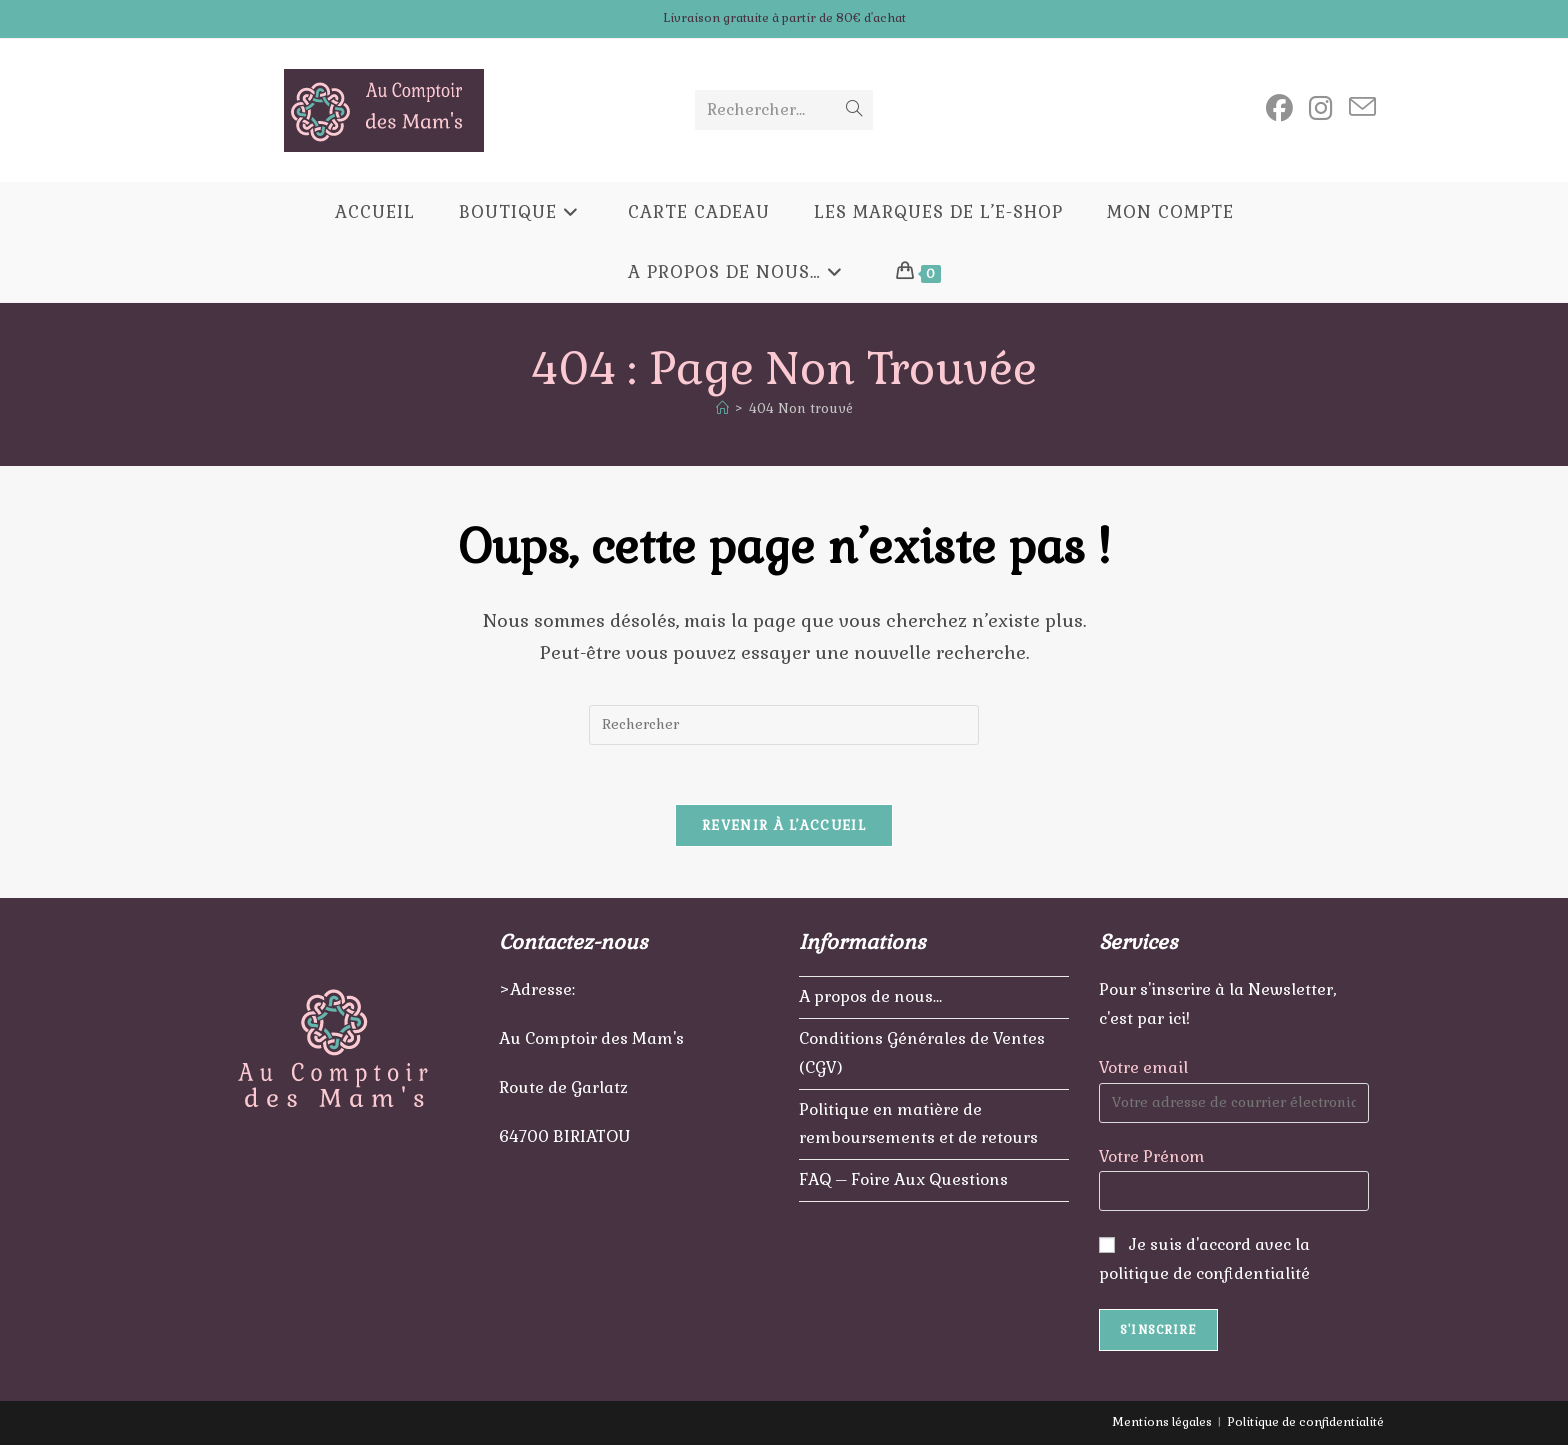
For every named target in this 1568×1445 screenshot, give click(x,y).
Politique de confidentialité (1305, 1422)
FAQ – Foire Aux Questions (903, 1179)
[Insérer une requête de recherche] (784, 725)
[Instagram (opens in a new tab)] (1321, 108)
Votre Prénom (1152, 1155)
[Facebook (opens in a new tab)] (1279, 108)
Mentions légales (1162, 1422)
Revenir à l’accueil (784, 826)
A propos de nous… (870, 996)
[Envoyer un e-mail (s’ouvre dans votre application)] (1362, 107)
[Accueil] (722, 408)
